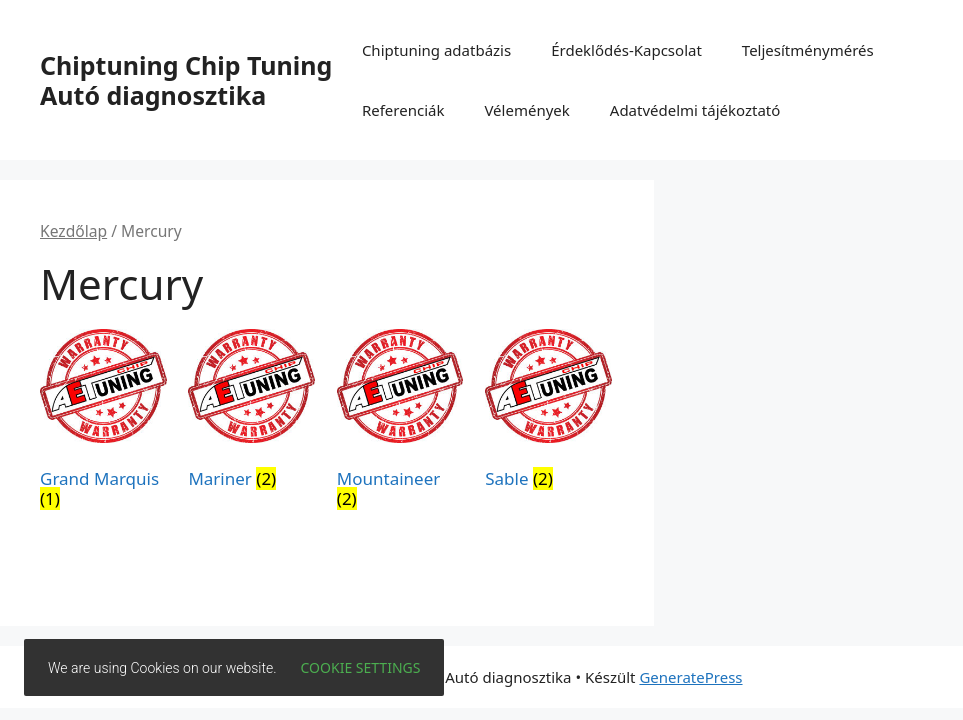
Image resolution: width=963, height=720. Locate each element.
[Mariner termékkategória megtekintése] (251, 413)
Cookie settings (361, 667)
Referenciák (403, 110)
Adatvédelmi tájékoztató (695, 110)
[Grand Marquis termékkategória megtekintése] (103, 423)
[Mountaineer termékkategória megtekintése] (400, 423)
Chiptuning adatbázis (436, 50)
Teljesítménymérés (808, 50)
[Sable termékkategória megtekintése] (548, 413)
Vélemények (526, 110)
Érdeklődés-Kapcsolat (626, 50)
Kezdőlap (73, 231)
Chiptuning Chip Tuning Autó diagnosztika (186, 80)
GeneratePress (690, 677)
